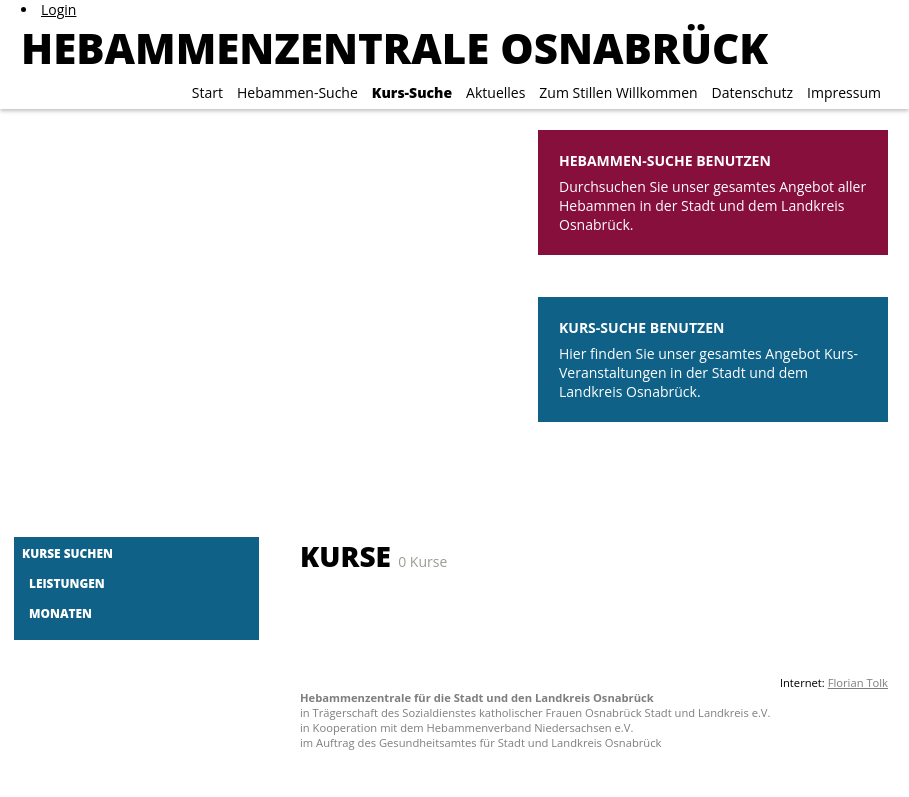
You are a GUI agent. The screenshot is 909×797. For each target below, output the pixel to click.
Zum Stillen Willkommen (618, 92)
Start (207, 92)
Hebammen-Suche (297, 92)
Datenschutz (752, 92)
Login (58, 9)
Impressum (844, 92)
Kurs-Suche (412, 92)
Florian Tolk (858, 682)
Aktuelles (495, 92)
